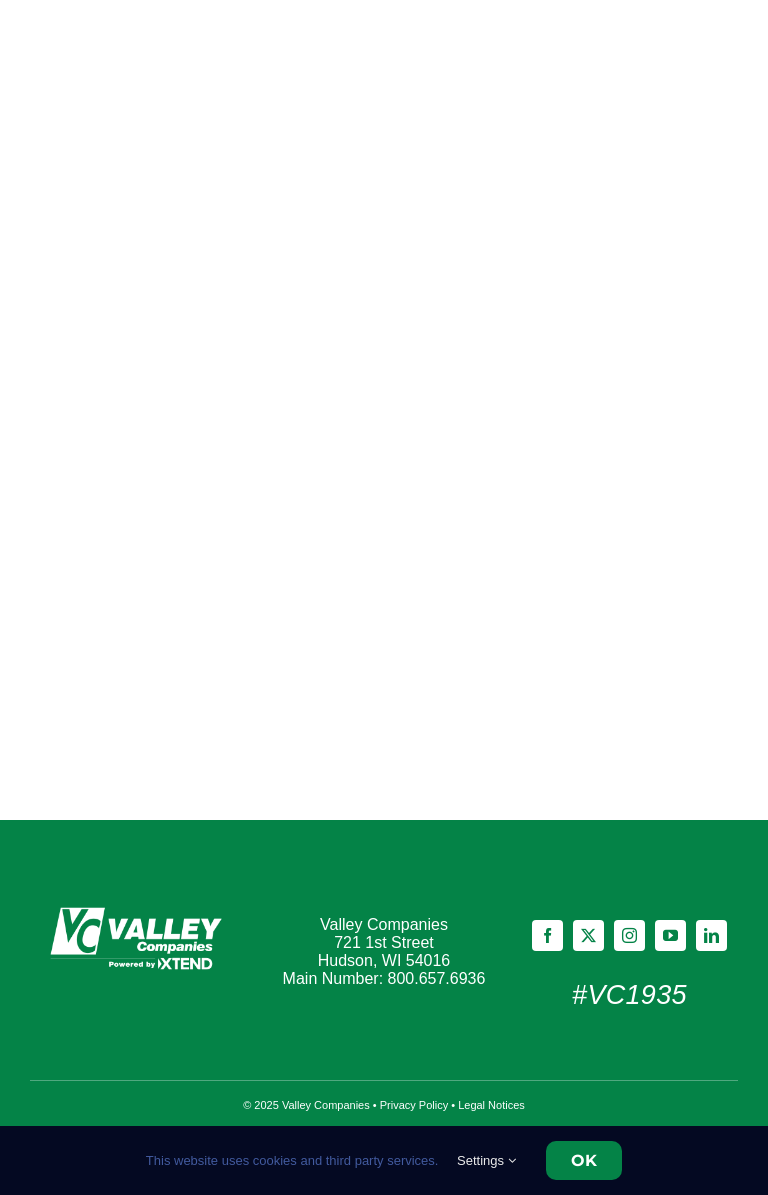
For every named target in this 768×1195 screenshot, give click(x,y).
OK (584, 1160)
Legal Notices (491, 1105)
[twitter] (588, 935)
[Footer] (138, 910)
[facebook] (547, 935)
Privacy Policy (414, 1105)
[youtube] (670, 935)
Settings (486, 1160)
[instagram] (629, 935)
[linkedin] (711, 935)
